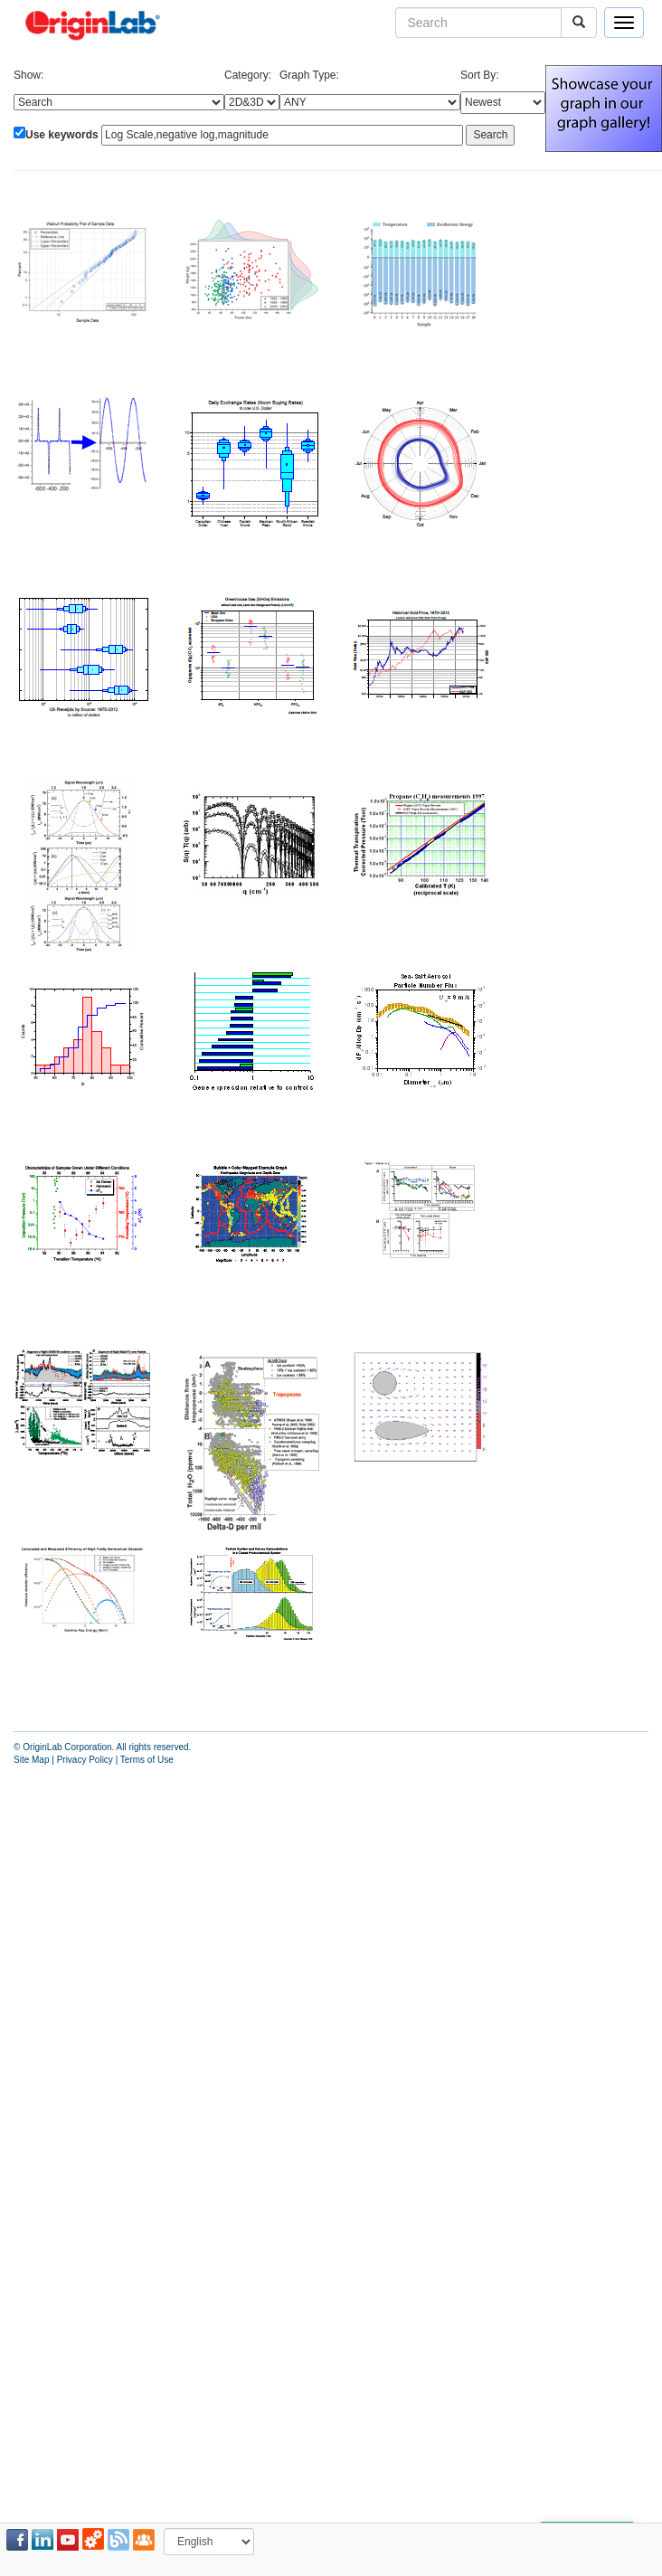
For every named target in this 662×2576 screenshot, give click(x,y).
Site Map (31, 1760)
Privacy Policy (85, 1760)
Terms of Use (147, 1760)
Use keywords (62, 134)
